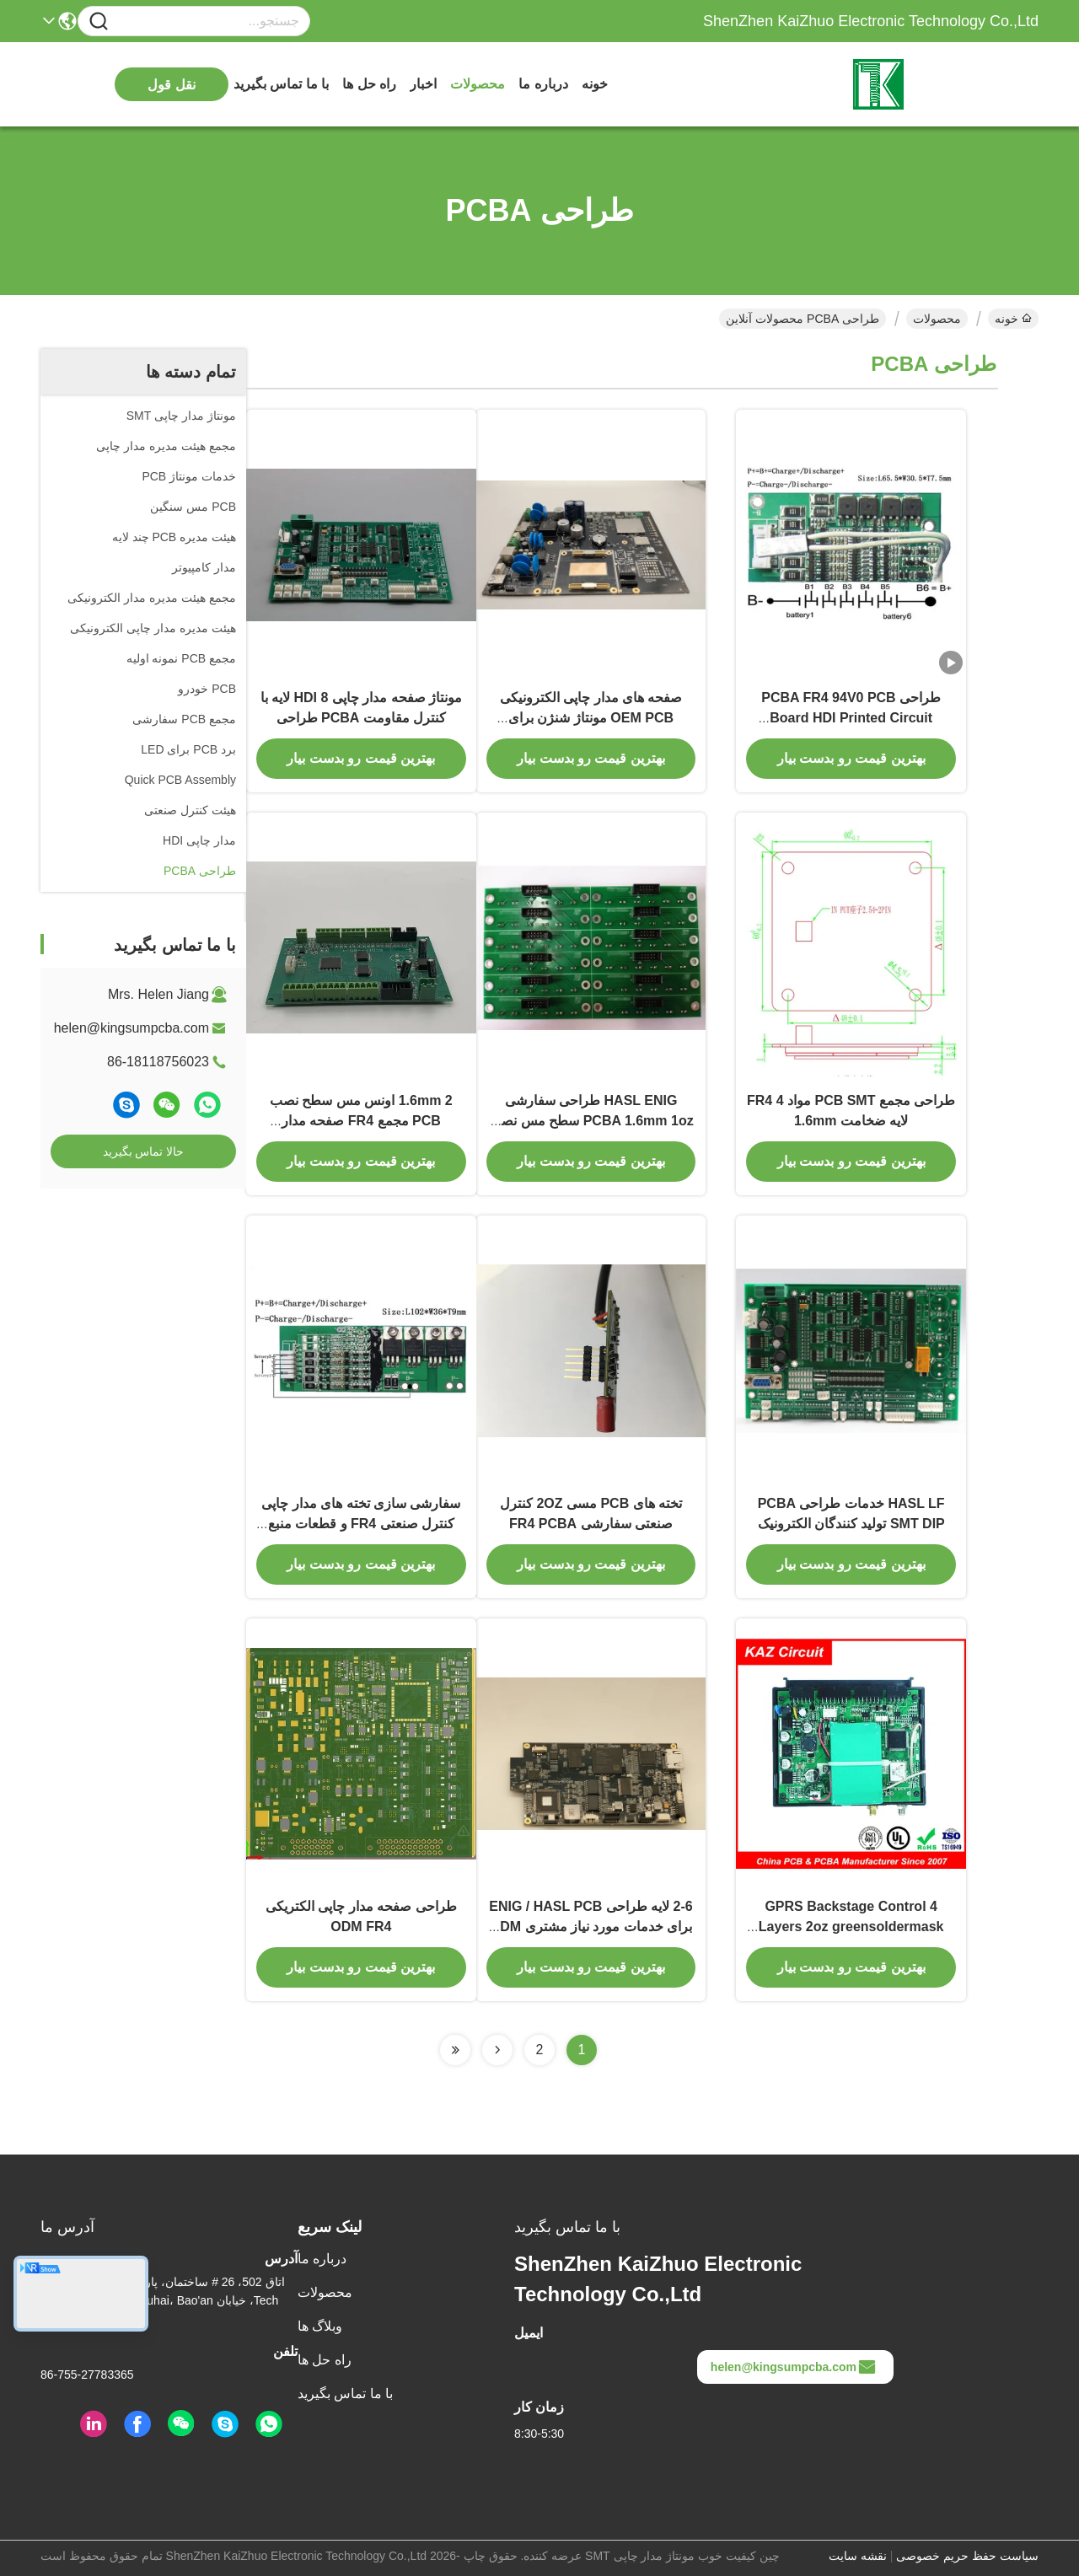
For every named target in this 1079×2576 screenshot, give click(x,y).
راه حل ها (369, 84)
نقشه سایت (858, 2556)
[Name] (99, 21)
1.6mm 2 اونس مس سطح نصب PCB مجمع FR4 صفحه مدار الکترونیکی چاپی (361, 1120)
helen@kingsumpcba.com (131, 1028)
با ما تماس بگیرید (281, 84)
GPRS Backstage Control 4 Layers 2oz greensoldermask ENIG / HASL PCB (851, 1926)
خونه (595, 84)
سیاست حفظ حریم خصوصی (967, 2556)
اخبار (423, 84)
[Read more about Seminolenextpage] (497, 2050)
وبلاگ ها (320, 2326)
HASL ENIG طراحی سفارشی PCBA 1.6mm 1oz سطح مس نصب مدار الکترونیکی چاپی (590, 1120)
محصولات (477, 84)
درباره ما (542, 84)
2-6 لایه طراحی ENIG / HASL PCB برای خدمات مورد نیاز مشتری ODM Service (590, 1926)
